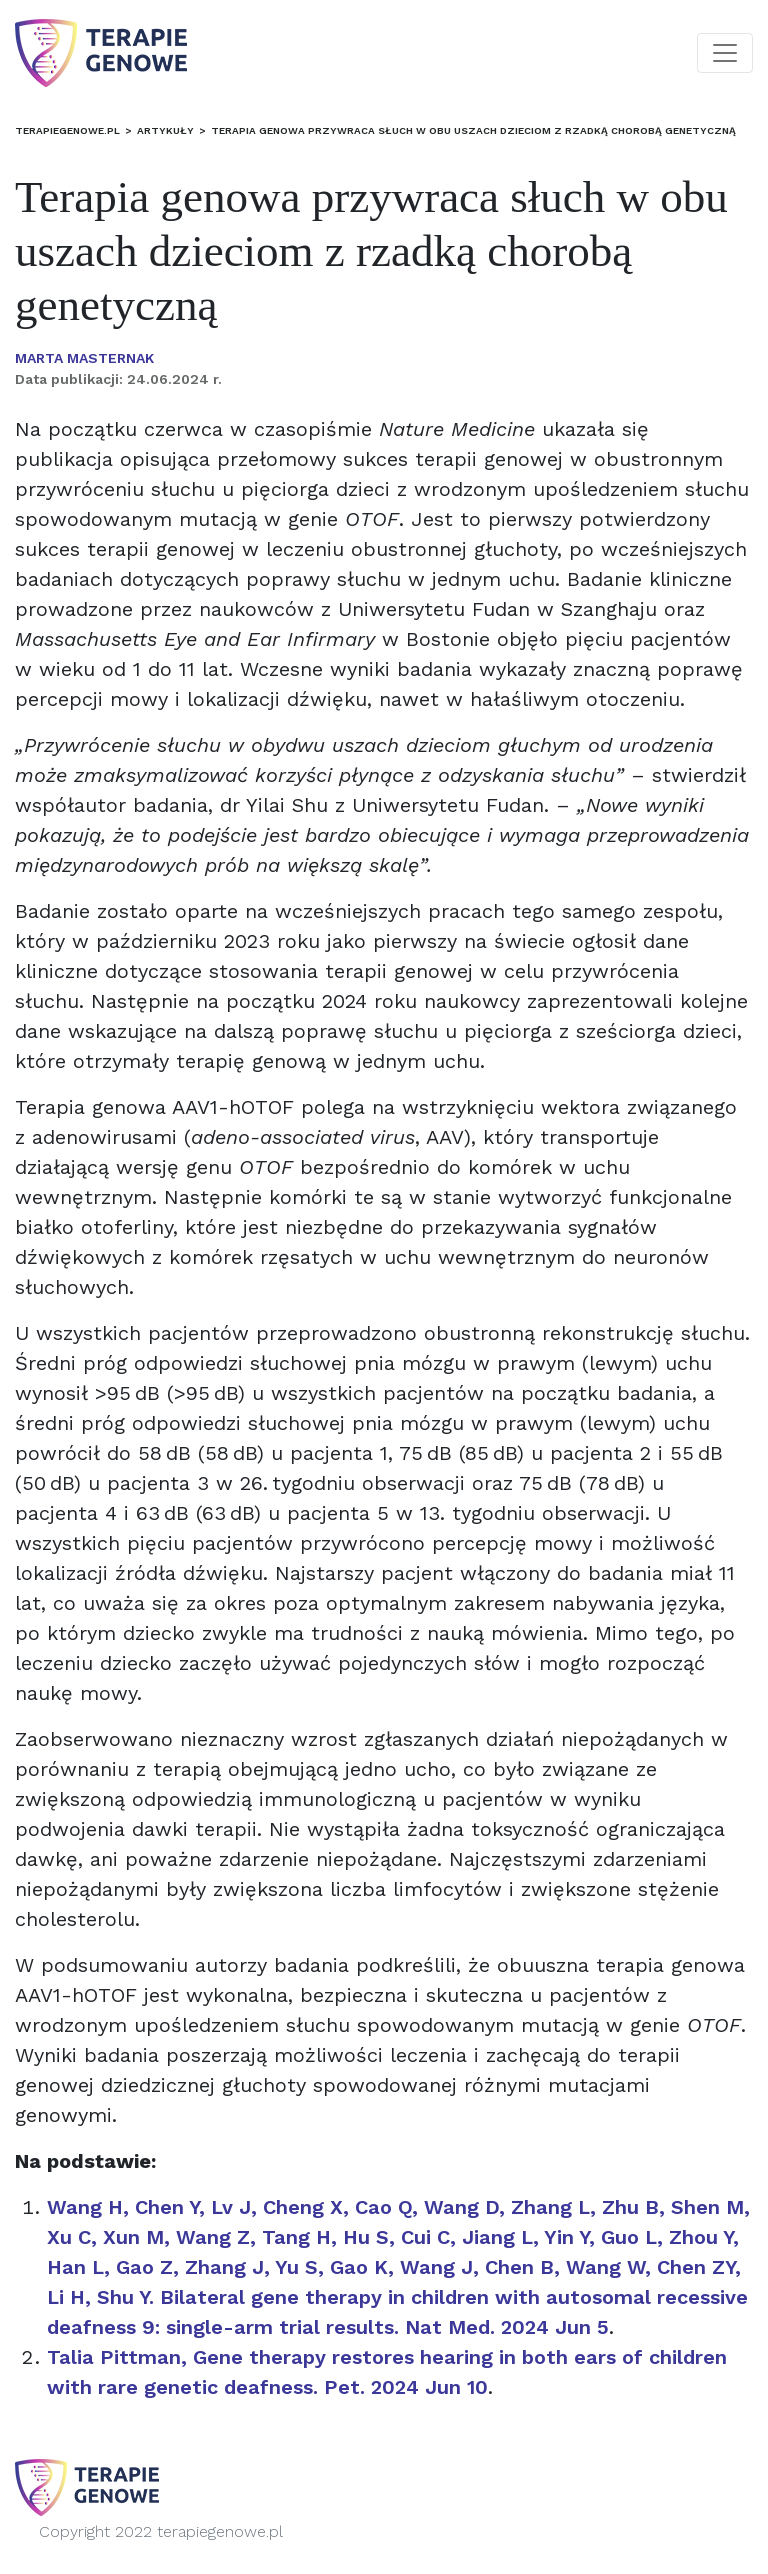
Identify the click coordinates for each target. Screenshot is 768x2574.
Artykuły (165, 130)
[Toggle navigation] (725, 53)
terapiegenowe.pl (67, 130)
